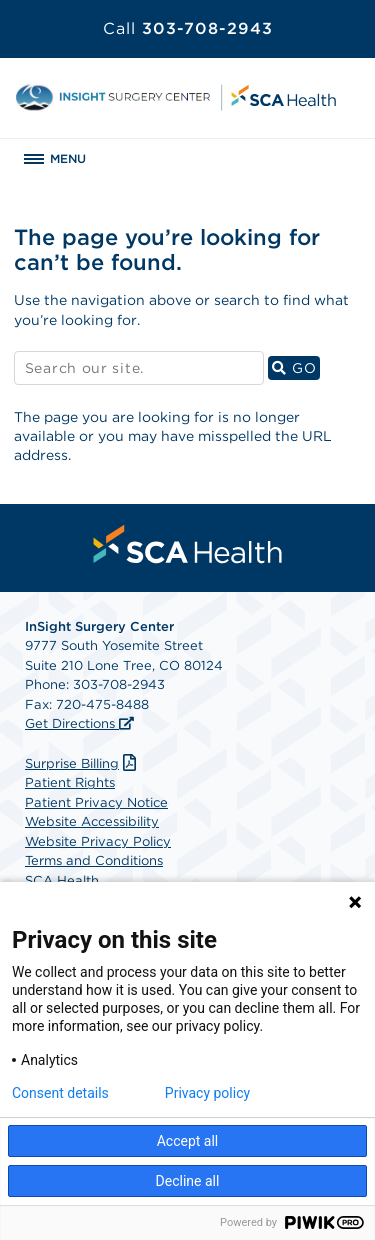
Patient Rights (70, 782)
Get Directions (72, 723)
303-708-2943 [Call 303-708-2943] (188, 28)
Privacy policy (207, 1093)
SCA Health (62, 880)
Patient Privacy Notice (96, 802)
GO (296, 367)
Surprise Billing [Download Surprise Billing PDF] (83, 763)
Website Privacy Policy (98, 841)
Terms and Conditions (94, 860)
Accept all (188, 1141)
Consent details (60, 1093)
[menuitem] (188, 544)
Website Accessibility (92, 821)
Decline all (188, 1181)
